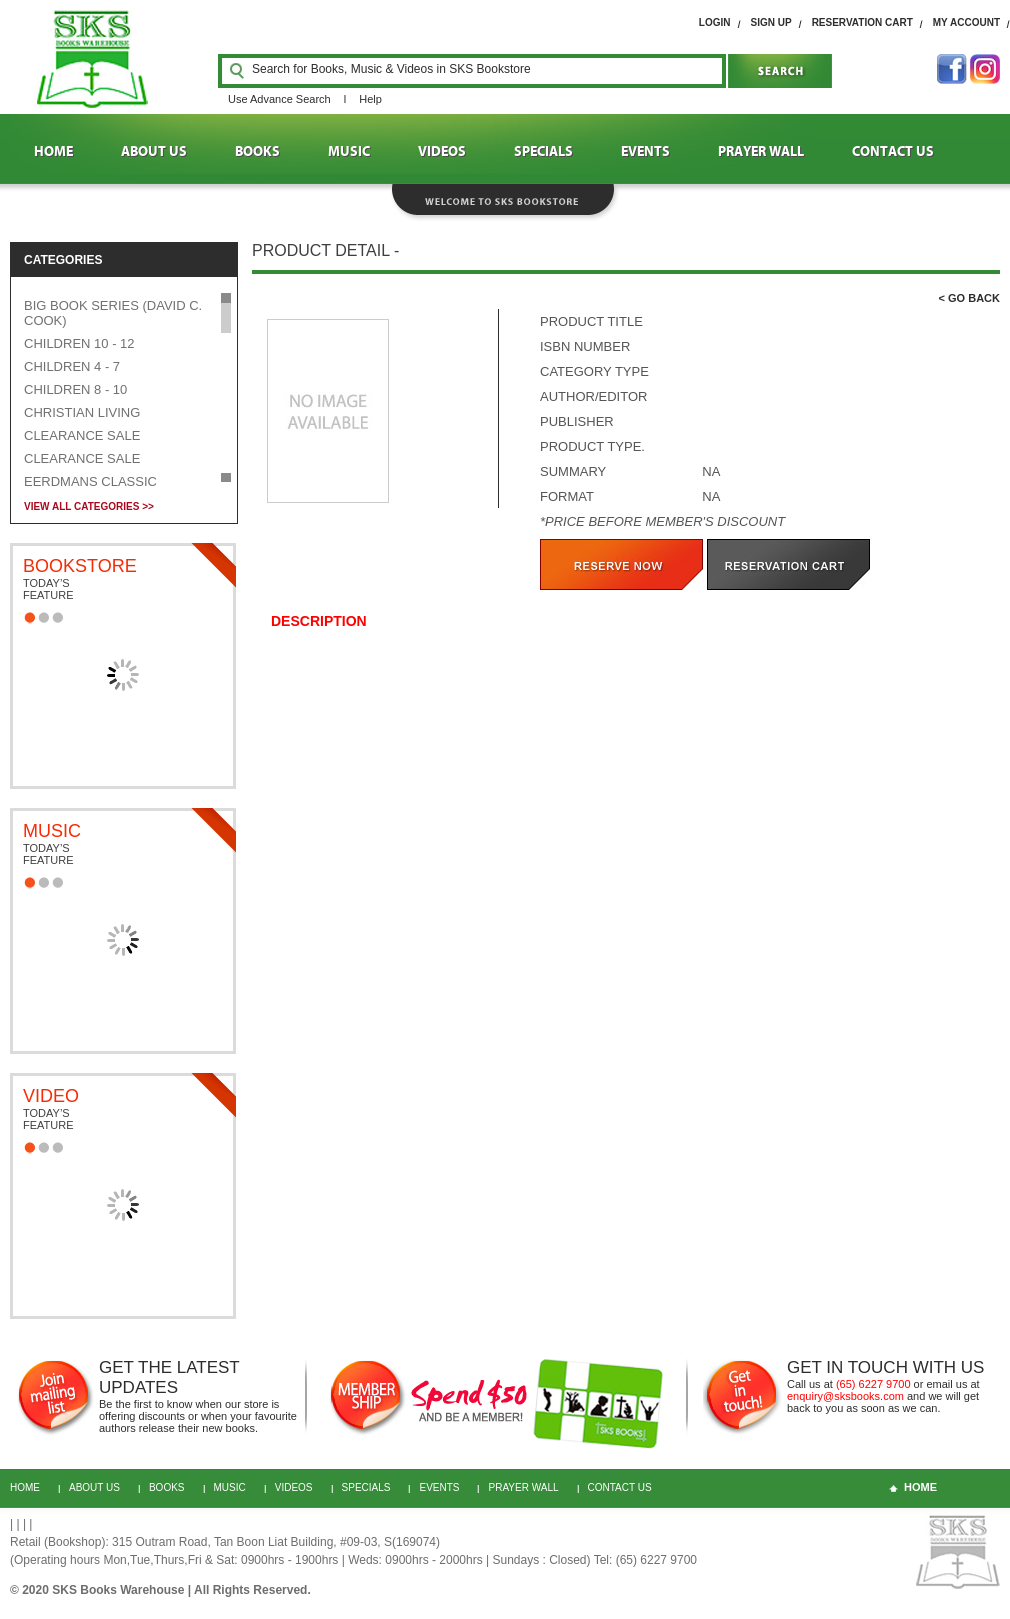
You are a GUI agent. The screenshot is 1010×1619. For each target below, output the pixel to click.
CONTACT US (893, 151)
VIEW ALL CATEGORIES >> (89, 506)
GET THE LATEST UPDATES (169, 1377)
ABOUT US (154, 151)
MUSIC (349, 151)
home (920, 1487)
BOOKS (257, 151)
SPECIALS (543, 151)
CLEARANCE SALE (82, 435)
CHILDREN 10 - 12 (79, 343)
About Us (94, 1487)
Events (439, 1487)
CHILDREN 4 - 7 (72, 366)
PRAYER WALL (761, 151)
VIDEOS (442, 151)
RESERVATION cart (862, 22)
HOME (53, 151)
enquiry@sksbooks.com (845, 1396)
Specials (366, 1487)
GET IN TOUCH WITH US (885, 1367)
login (715, 22)
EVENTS (645, 151)
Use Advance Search (279, 99)
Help (370, 99)
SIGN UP (771, 22)
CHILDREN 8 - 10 (75, 389)
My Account (966, 22)
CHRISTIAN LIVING (82, 412)
